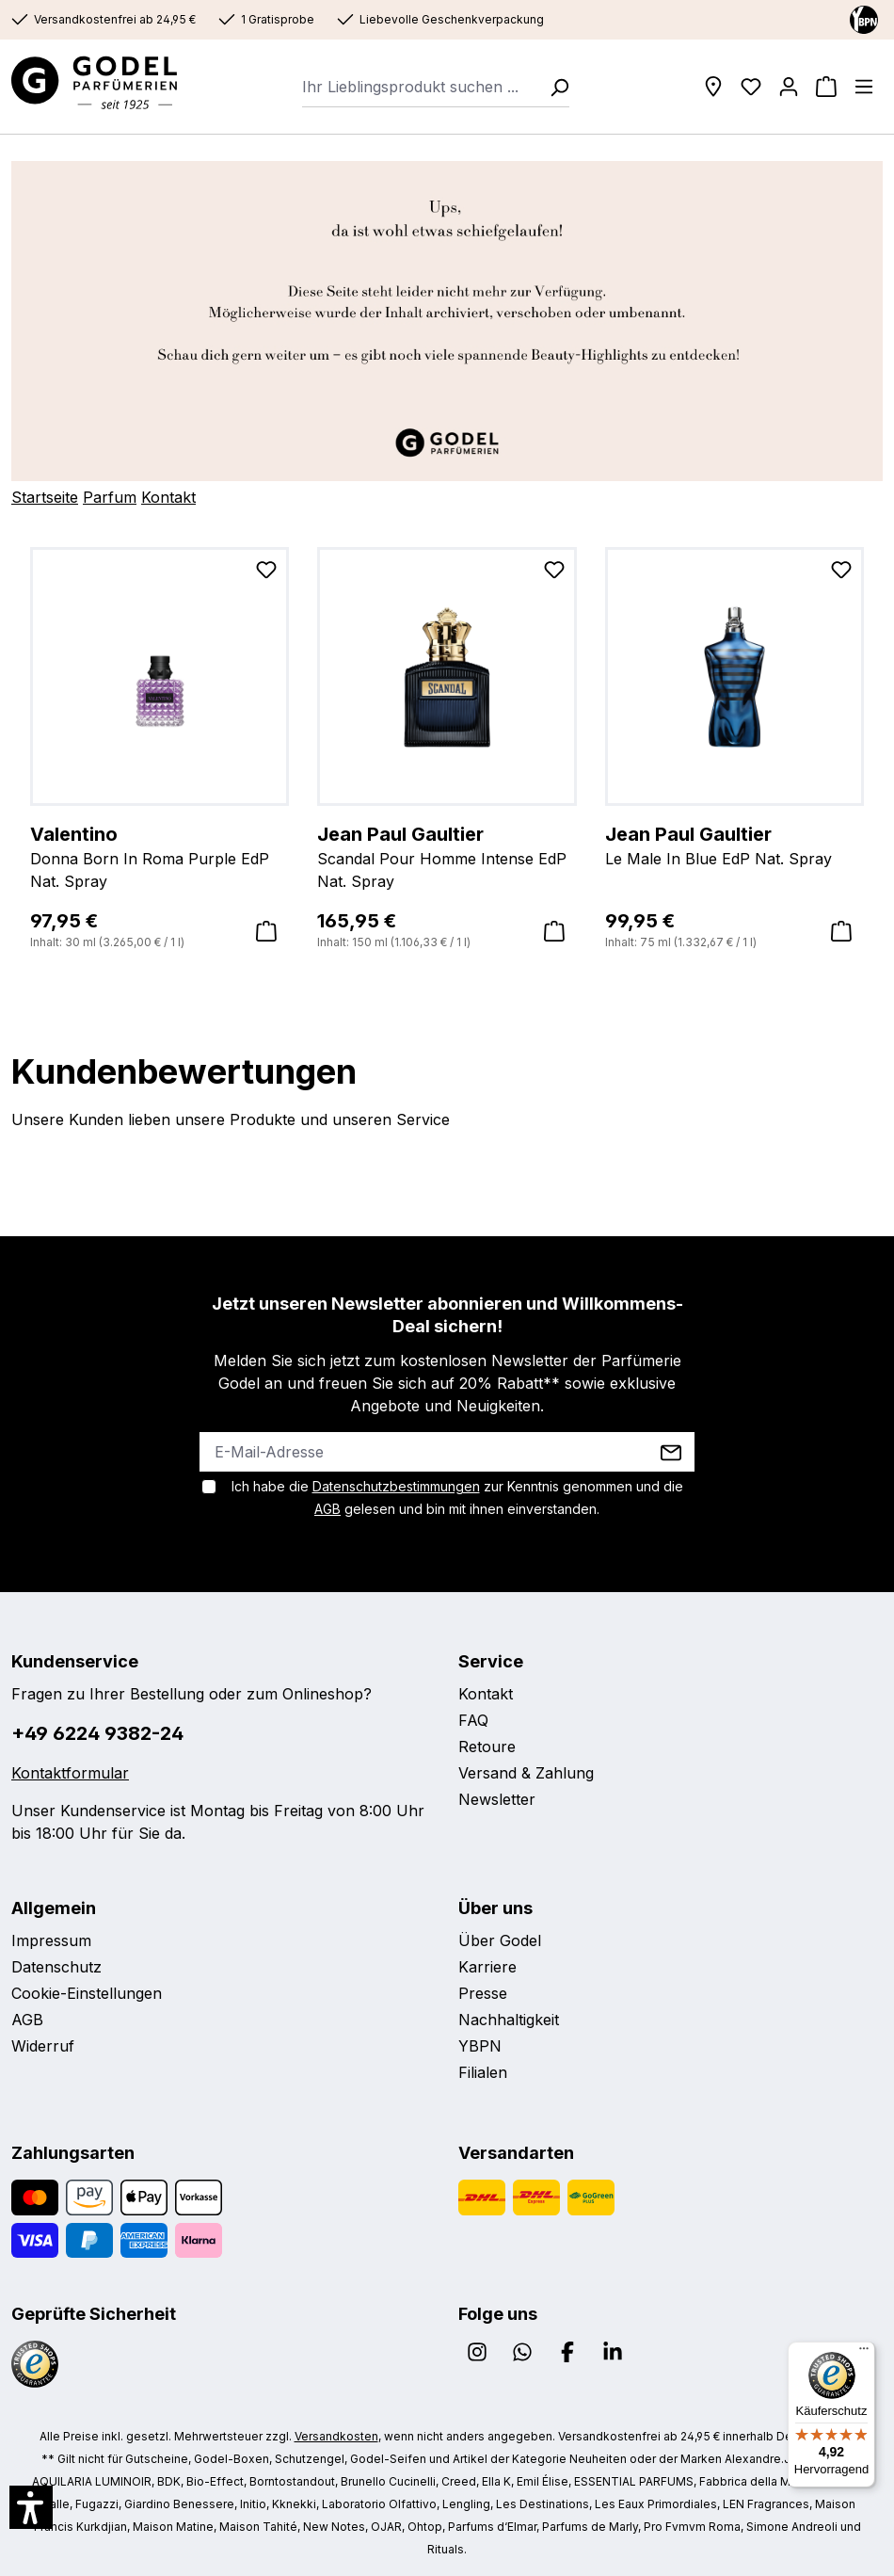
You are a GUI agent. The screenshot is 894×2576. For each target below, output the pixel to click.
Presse (482, 1993)
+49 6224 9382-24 (97, 1733)
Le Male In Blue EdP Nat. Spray (734, 844)
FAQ (473, 1720)
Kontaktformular (70, 1772)
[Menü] (864, 86)
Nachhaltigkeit (508, 2019)
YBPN (480, 2046)
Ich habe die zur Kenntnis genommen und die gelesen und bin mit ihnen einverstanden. (457, 1497)
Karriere (487, 1966)
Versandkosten (336, 2436)
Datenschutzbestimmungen (396, 1486)
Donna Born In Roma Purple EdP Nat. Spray (159, 856)
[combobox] (420, 86)
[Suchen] (553, 86)
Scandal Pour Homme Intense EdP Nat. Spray (446, 856)
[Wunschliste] (751, 86)
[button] (31, 2507)
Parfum (109, 497)
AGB (327, 1509)
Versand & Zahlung (526, 1772)
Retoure (487, 1746)
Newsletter (496, 1799)
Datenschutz (56, 1966)
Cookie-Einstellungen (86, 1993)
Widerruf (42, 2046)
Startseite (44, 497)
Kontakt (168, 497)
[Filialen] (713, 86)
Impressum (51, 1940)
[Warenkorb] (826, 86)
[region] (447, 749)
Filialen (482, 2072)
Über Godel (499, 1940)
